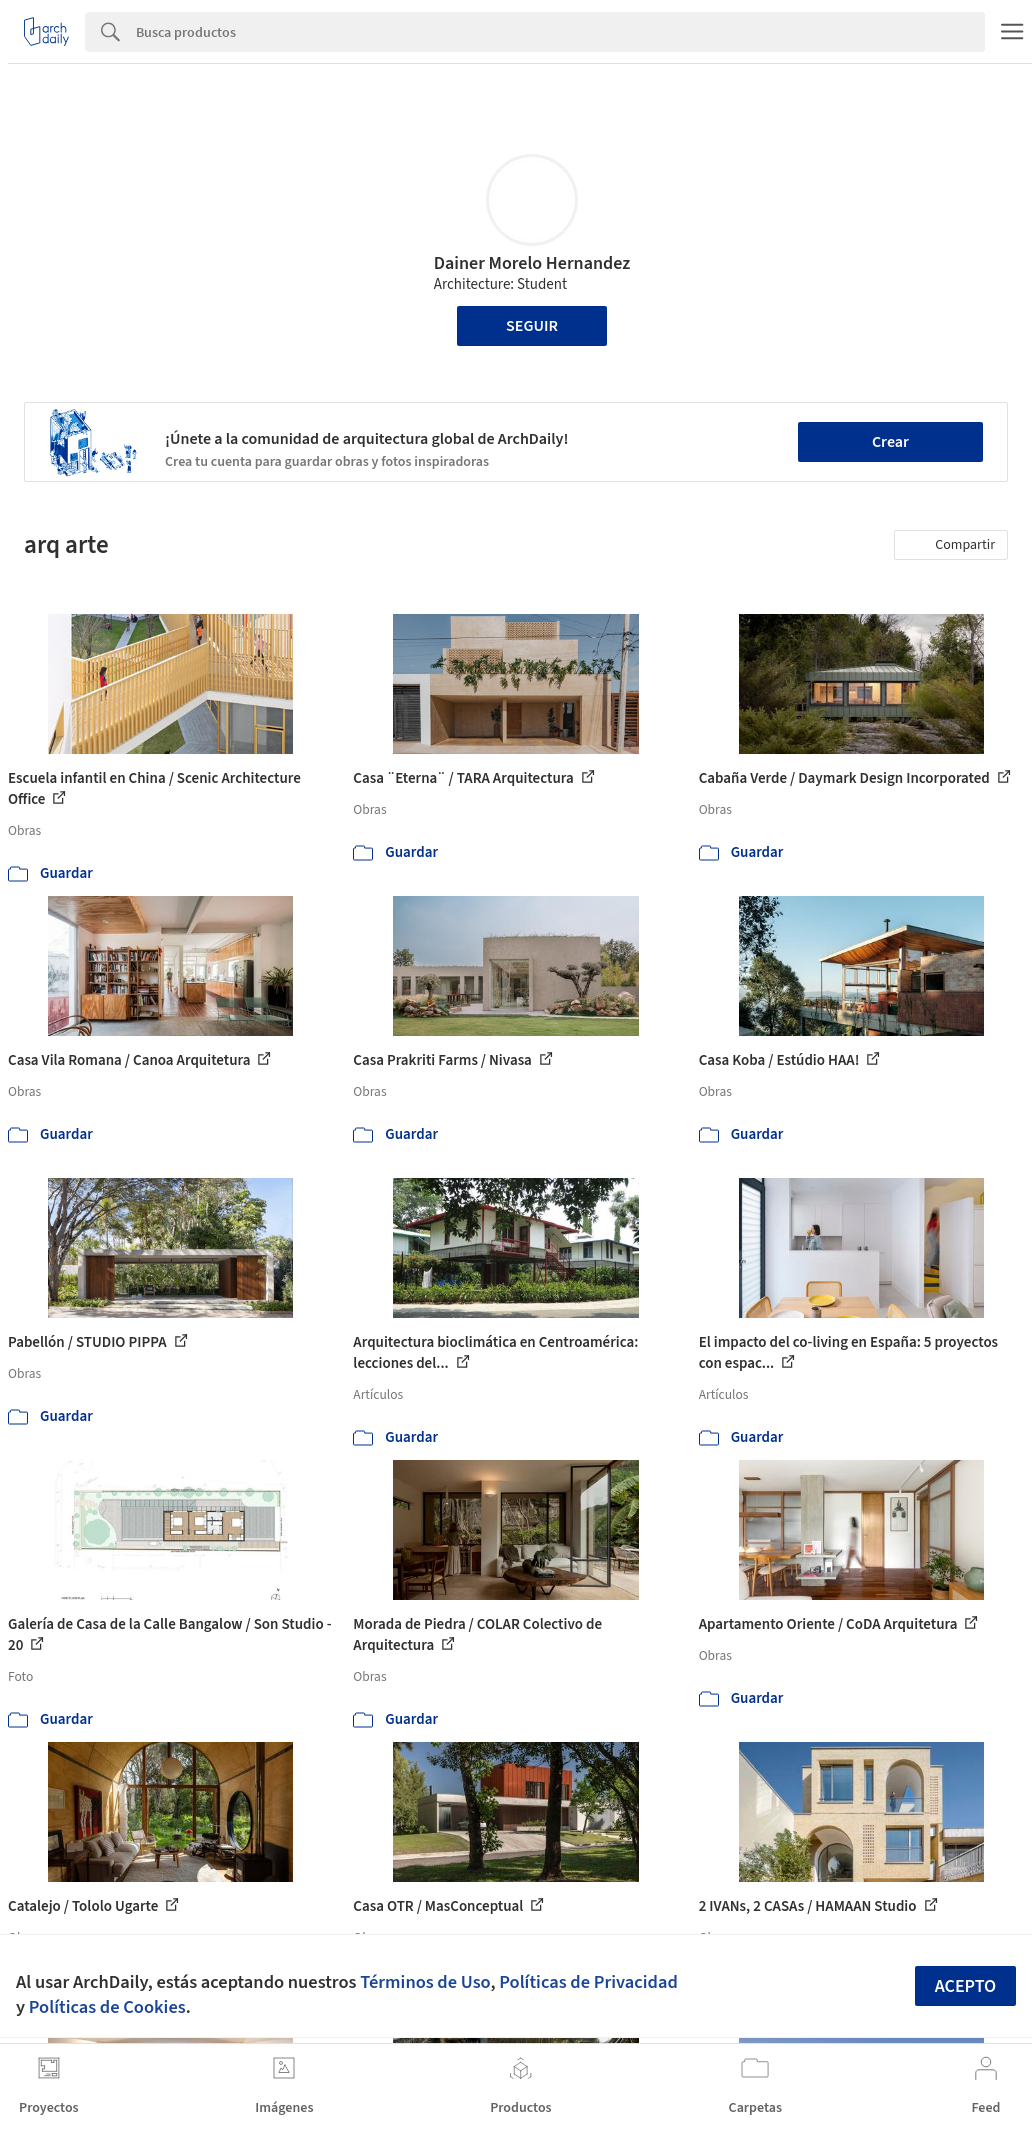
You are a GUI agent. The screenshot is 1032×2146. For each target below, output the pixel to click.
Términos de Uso (425, 1982)
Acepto (966, 1986)
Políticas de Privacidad (588, 1982)
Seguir (532, 326)
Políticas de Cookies (107, 2007)
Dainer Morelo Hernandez (532, 263)
